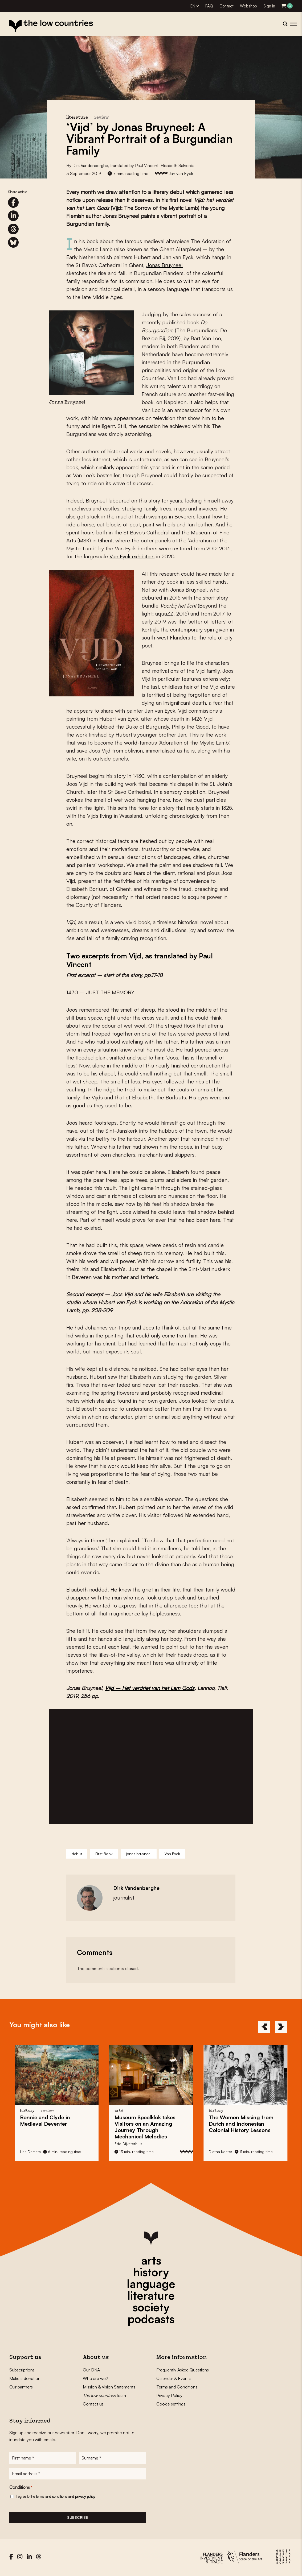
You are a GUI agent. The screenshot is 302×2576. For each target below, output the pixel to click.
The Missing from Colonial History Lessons (241, 2123)
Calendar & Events (173, 2378)
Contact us (93, 2404)
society (151, 2307)
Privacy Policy (169, 2395)
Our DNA (91, 2370)
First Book (104, 1853)
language (151, 2284)
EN (192, 6)
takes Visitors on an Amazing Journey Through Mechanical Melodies (145, 2127)
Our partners (21, 2387)
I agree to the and (55, 2498)
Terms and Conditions (176, 2387)
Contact (226, 6)
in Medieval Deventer (45, 2120)
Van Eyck (172, 1853)
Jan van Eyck (181, 173)
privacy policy (85, 2498)
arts (151, 2260)
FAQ (209, 6)
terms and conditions (51, 2498)
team (104, 2395)
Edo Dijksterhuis (128, 2143)
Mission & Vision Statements (109, 2387)
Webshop (248, 6)
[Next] (281, 2027)
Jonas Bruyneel (164, 265)
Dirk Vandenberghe (90, 165)
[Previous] (264, 2027)
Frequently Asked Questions (182, 2370)
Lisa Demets (30, 2151)
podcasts (151, 2319)
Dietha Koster (220, 2151)
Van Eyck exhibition (131, 556)
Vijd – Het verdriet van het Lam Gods (149, 1688)
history (151, 2272)
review (101, 118)
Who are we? (95, 2378)
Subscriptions (22, 2370)
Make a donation (24, 2378)
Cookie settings (170, 2404)
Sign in (269, 6)
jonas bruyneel (138, 1853)
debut (77, 1853)
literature (151, 2295)
